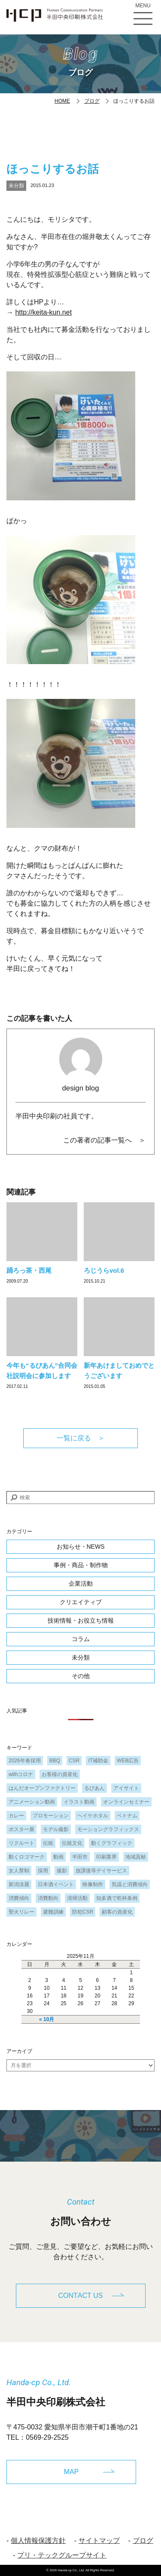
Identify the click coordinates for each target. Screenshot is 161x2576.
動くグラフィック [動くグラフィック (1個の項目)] (111, 1843)
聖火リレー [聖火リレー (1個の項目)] (21, 1912)
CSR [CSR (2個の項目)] (74, 1761)
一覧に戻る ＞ (81, 1438)
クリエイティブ (81, 1602)
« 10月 (46, 2019)
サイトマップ (99, 2540)
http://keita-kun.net (43, 312)
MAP (71, 2471)
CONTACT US (80, 2295)
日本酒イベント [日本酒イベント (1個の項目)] (56, 1884)
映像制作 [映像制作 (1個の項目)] (92, 1884)
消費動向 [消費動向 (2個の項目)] (48, 1898)
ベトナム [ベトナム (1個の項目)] (127, 1816)
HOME (62, 101)
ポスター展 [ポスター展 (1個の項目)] (21, 1829)
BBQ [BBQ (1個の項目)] (54, 1761)
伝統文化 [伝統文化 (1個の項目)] (72, 1843)
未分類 (16, 186)
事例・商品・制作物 (81, 1565)
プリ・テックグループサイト (61, 2555)
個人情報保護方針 (38, 2540)
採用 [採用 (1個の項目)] (43, 1871)
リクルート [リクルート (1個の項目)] (21, 1843)
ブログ (92, 101)
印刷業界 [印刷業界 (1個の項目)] (106, 1857)
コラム (81, 1639)
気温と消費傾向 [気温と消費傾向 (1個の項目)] (130, 1884)
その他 (81, 1675)
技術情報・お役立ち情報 (81, 1620)
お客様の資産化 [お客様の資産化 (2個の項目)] (60, 1774)
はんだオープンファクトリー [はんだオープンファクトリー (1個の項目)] (42, 1788)
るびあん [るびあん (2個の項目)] (94, 1788)
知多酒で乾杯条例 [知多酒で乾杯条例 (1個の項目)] (116, 1898)
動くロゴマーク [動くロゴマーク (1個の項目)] (27, 1857)
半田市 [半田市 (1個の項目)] (80, 1857)
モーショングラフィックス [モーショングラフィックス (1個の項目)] (108, 1829)
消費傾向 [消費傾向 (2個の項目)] (19, 1898)
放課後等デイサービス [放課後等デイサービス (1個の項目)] (101, 1871)
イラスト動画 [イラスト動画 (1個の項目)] (79, 1802)
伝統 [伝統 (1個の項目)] (48, 1843)
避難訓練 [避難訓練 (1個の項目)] (53, 1912)
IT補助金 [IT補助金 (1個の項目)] (98, 1761)
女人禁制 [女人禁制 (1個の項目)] (19, 1871)
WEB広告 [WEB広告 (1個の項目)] (128, 1761)
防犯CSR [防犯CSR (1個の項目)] (82, 1912)
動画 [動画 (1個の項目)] (58, 1857)
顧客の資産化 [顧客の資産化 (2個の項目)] (117, 1912)
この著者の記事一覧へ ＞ (104, 1140)
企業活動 (81, 1583)
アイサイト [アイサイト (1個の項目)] (126, 1788)
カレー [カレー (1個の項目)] (16, 1816)
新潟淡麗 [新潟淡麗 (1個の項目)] (19, 1884)
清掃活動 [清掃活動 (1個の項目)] (77, 1898)
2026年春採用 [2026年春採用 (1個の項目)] (25, 1761)
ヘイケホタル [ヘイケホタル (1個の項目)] (92, 1816)
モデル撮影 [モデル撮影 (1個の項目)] (56, 1829)
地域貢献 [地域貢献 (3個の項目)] (135, 1857)
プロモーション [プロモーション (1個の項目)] (51, 1816)
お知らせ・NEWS (81, 1546)
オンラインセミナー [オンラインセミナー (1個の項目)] (126, 1802)
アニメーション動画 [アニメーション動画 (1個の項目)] (32, 1802)
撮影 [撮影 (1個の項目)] (62, 1871)
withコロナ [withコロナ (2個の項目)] (21, 1774)
